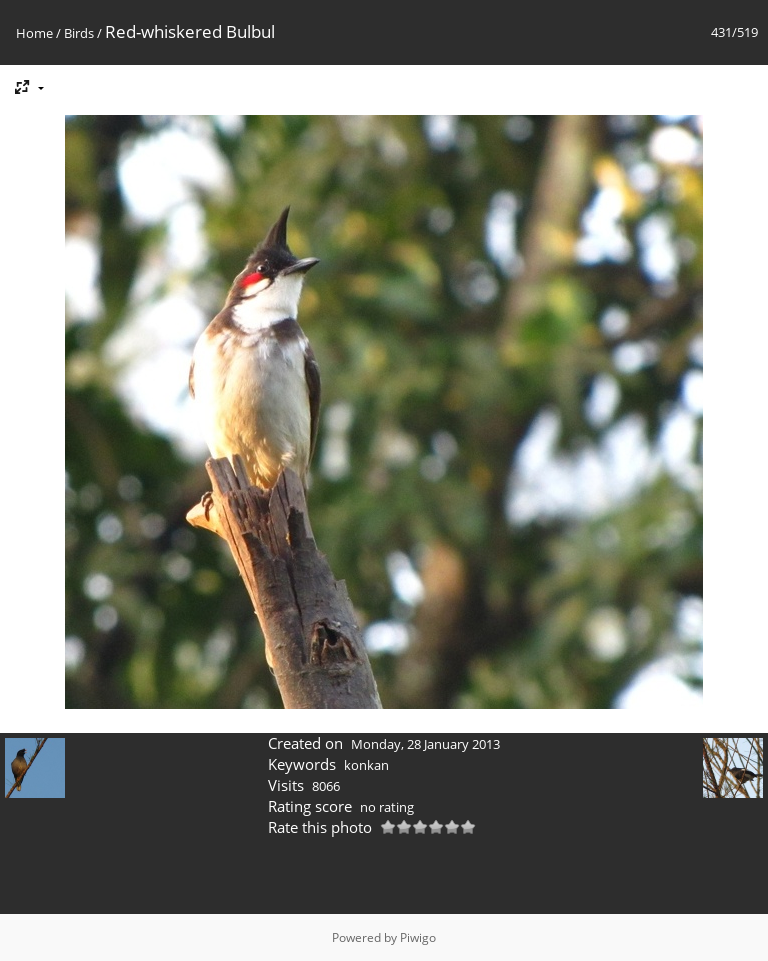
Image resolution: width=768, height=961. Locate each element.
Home (34, 33)
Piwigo (418, 937)
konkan (366, 765)
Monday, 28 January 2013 (425, 744)
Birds (79, 33)
